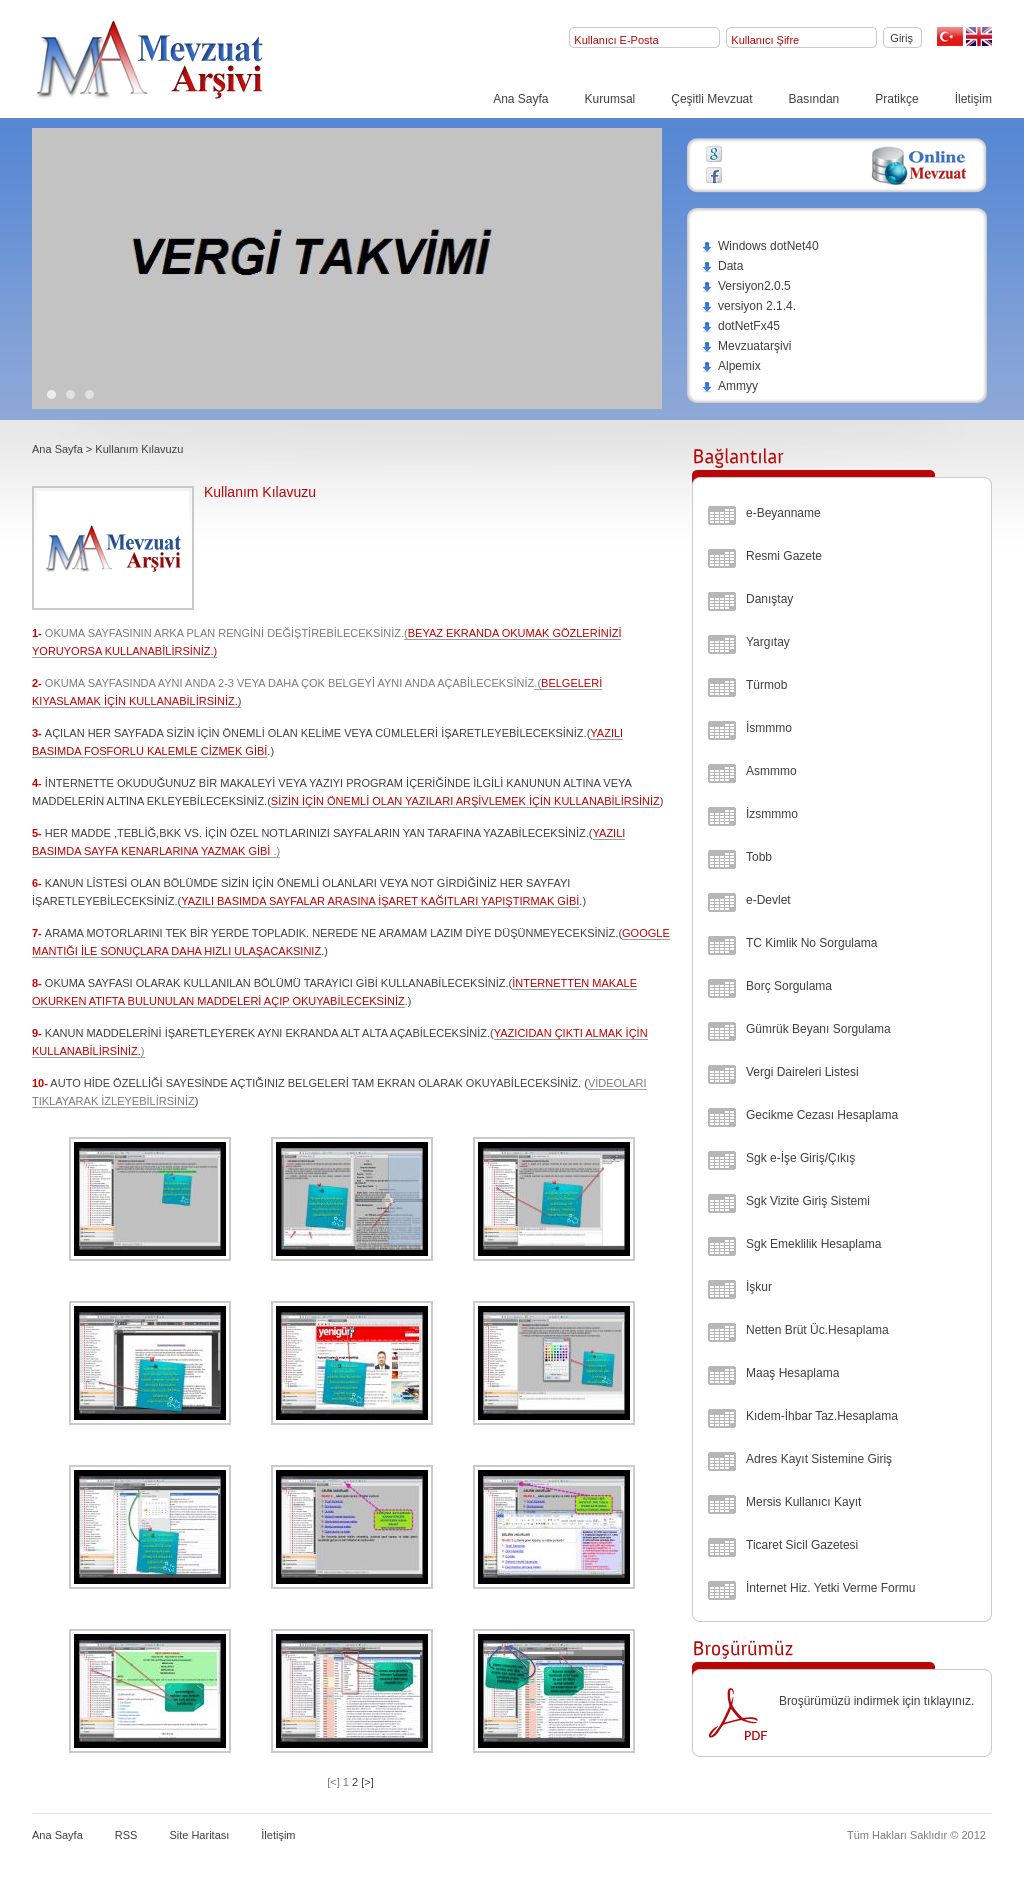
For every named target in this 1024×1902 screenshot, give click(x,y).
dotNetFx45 (740, 326)
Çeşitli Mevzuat (711, 99)
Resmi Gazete (784, 556)
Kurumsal (610, 99)
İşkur (759, 1287)
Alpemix (731, 366)
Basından (814, 99)
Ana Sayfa (520, 99)
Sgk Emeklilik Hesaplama (813, 1244)
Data (722, 266)
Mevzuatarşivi (746, 346)
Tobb (759, 857)
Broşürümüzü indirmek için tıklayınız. (876, 1701)
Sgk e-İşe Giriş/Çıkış (800, 1158)
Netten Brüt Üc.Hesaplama (817, 1330)
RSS (126, 1835)
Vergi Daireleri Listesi (802, 1072)
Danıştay (769, 599)
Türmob (766, 685)
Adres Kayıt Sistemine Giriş (819, 1459)
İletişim (973, 99)
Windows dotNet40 (760, 246)
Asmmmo (771, 771)
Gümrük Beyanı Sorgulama (818, 1029)
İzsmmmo (772, 814)
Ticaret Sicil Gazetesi (802, 1545)
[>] (367, 1782)
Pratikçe (896, 99)
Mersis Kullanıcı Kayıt (803, 1502)
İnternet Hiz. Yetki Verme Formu (830, 1588)
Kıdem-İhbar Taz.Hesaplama (822, 1416)
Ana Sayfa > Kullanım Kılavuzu (107, 449)
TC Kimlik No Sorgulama (811, 943)
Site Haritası (199, 1835)
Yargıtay (768, 642)
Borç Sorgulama (789, 986)
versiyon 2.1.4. (748, 306)
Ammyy (729, 386)
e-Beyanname (783, 513)
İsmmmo (769, 728)
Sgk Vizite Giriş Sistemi (808, 1201)
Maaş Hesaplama (792, 1373)
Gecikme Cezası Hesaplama (822, 1115)
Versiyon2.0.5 (746, 286)
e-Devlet (768, 900)
